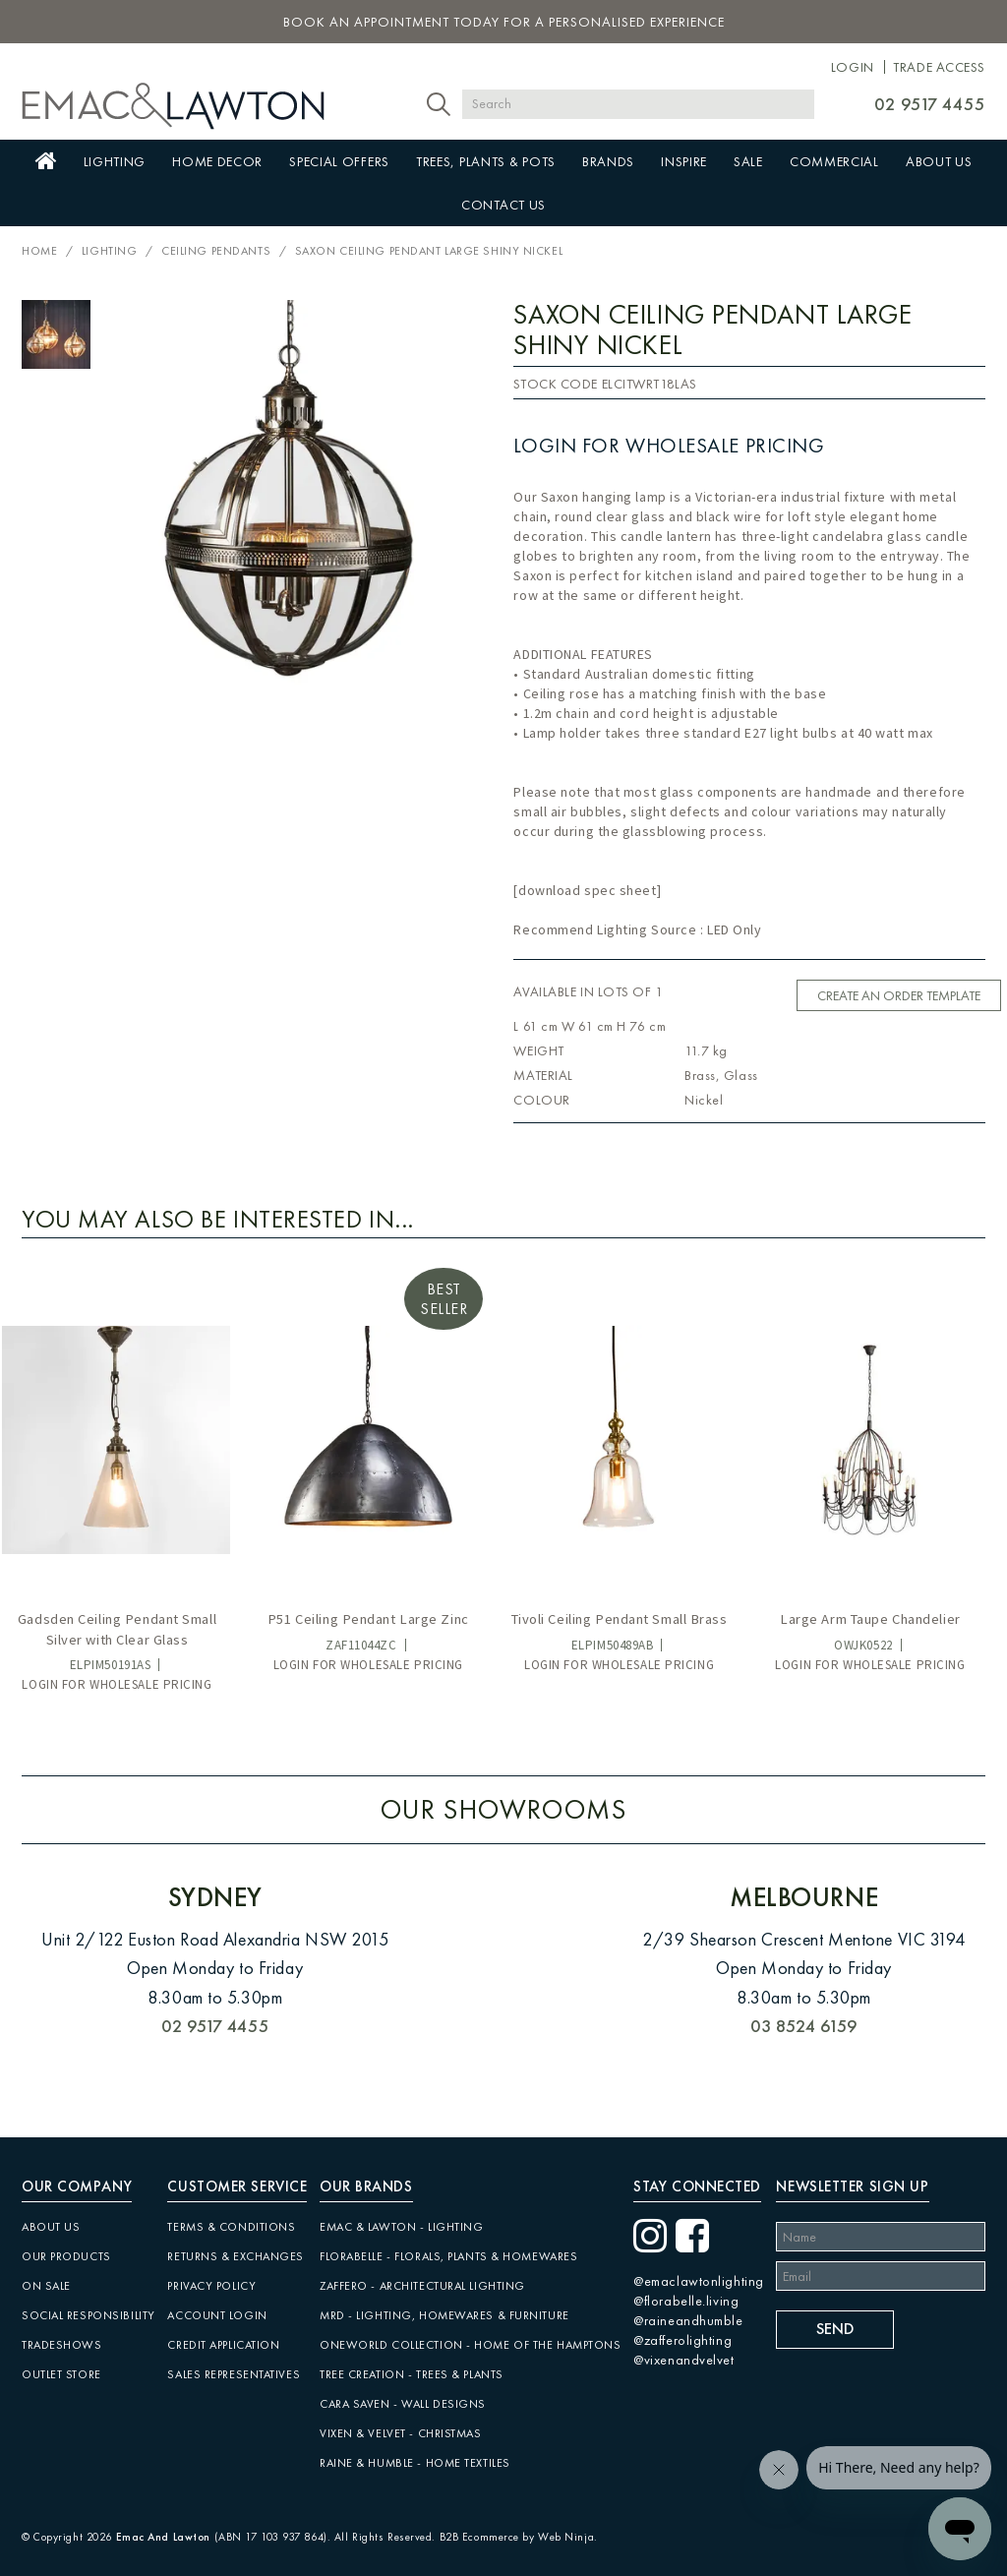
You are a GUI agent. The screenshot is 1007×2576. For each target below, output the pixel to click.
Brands (608, 161)
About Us (939, 161)
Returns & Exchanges (235, 2256)
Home (46, 161)
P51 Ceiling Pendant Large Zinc (368, 1619)
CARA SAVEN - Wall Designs (403, 2404)
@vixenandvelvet (683, 2359)
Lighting (115, 161)
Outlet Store (61, 2374)
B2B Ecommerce (479, 2537)
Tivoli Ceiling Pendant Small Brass (619, 1619)
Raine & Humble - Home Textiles (415, 2463)
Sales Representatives (233, 2374)
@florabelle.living (686, 2300)
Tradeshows (62, 2345)
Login (852, 67)
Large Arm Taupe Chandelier (870, 1619)
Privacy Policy (211, 2286)
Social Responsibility (88, 2315)
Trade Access (939, 67)
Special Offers (339, 161)
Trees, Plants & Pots (486, 161)
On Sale (46, 2286)
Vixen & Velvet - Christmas (401, 2433)
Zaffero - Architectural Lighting (422, 2286)
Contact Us (503, 204)
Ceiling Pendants (215, 251)
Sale (748, 161)
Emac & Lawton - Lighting (401, 2227)
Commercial (834, 161)
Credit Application (223, 2345)
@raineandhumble (687, 2320)
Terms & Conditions (231, 2227)
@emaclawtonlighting (698, 2281)
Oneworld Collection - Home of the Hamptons (471, 2345)
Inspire (684, 161)
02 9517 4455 (929, 103)
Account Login (217, 2315)
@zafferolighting (682, 2340)
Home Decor (217, 161)
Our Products (66, 2256)
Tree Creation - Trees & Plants (412, 2374)
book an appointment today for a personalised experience (504, 21)
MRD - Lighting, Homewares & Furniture (444, 2315)
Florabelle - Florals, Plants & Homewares (448, 2256)
